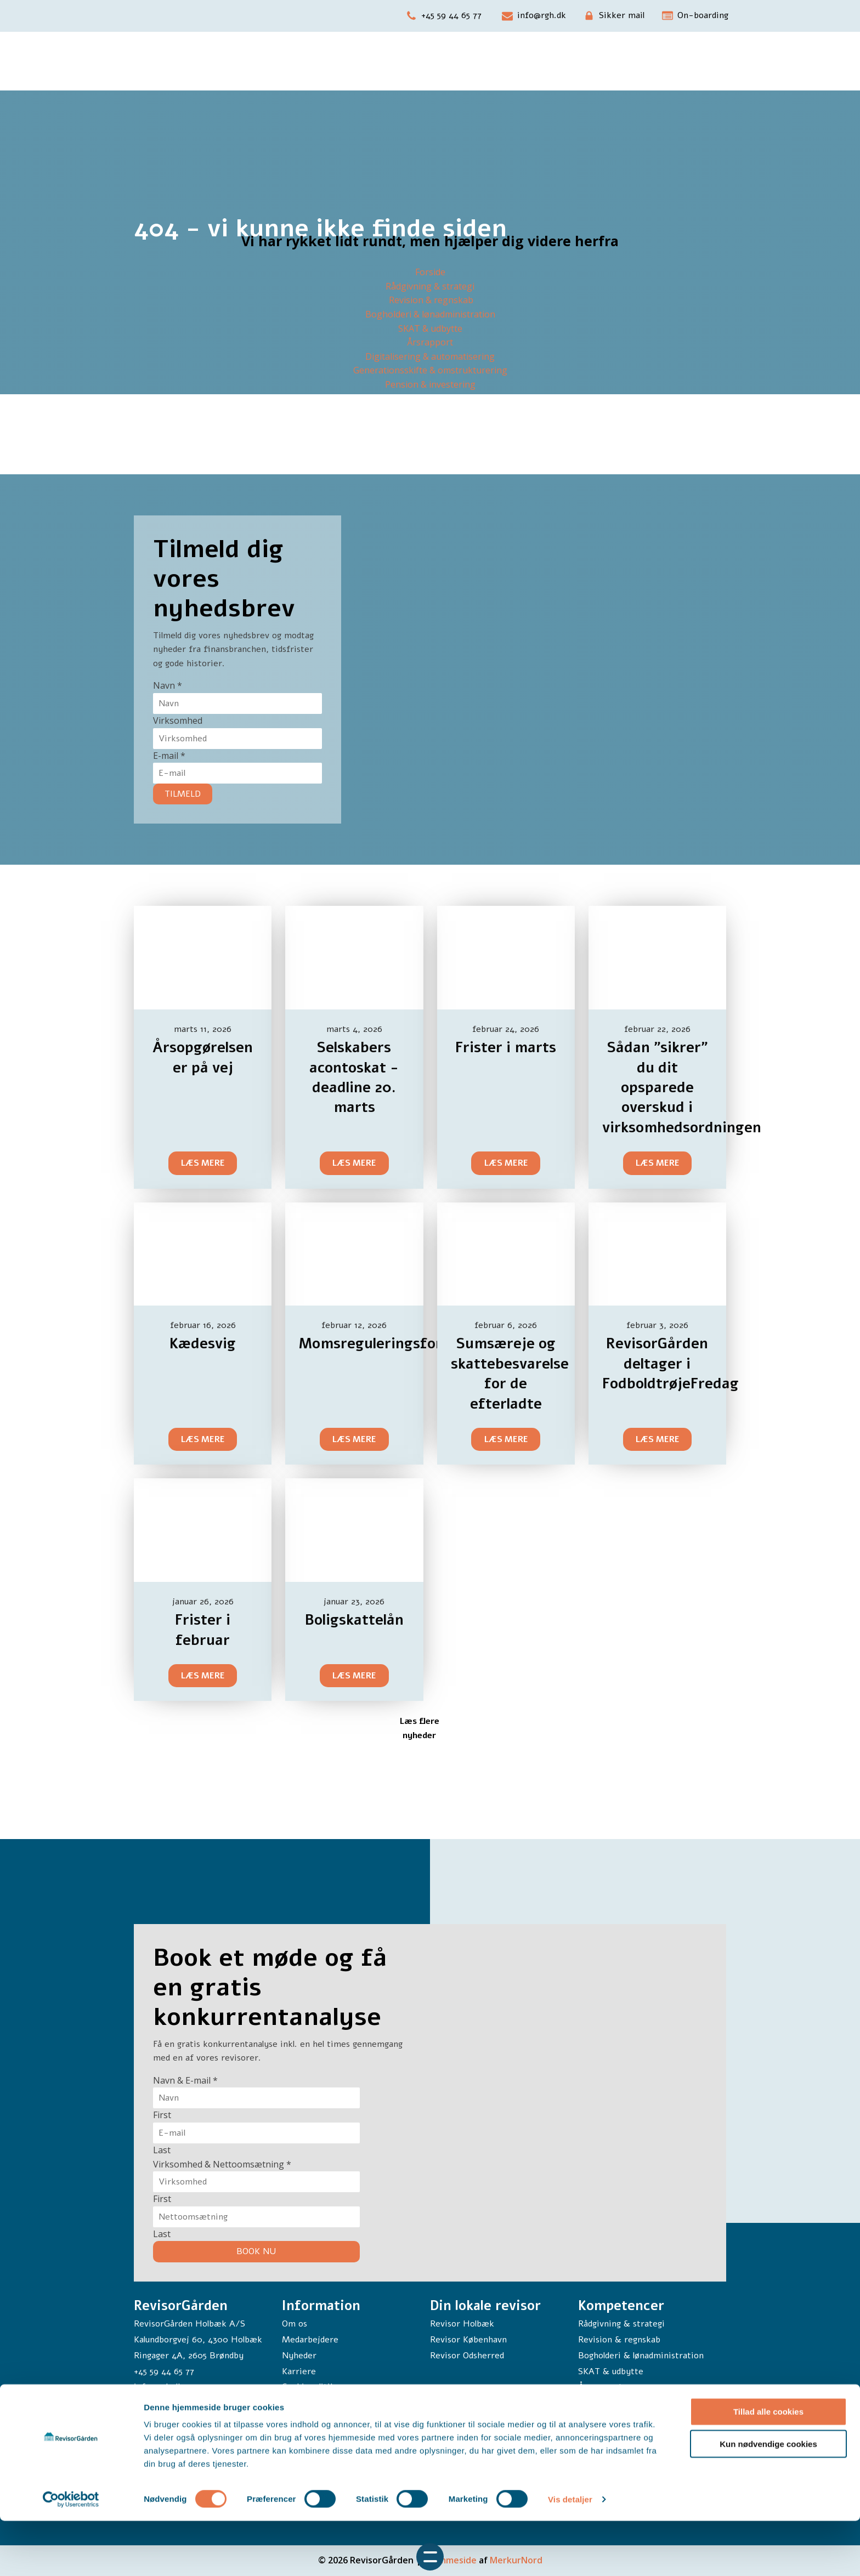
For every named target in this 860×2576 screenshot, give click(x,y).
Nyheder (299, 2356)
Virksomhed (177, 720)
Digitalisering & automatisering (430, 356)
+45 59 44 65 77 (164, 2371)
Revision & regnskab (430, 300)
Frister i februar (202, 1629)
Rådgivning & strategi (430, 286)
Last (162, 2150)
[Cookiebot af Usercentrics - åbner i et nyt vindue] (71, 2554)
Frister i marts (505, 1047)
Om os (294, 2324)
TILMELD (183, 794)
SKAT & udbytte (430, 328)
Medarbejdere (310, 2340)
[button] (443, 15)
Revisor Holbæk (462, 2324)
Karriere (299, 2371)
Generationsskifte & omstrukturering (430, 370)
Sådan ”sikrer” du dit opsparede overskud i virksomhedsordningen (681, 1087)
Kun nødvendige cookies (768, 2499)
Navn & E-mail (185, 2080)
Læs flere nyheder (419, 1728)
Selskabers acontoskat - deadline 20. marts (354, 1077)
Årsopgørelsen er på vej (202, 1057)
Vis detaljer (570, 2554)
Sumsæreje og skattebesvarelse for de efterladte (510, 1373)
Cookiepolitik (308, 2387)
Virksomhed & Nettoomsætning (222, 2164)
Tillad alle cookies (768, 2466)
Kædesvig (202, 1343)
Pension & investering (430, 384)
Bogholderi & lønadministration (430, 314)
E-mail (169, 756)
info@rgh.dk (158, 2387)
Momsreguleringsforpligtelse (400, 1343)
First (162, 2115)
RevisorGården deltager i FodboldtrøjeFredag (670, 1363)
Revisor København (468, 2340)
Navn (167, 685)
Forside (430, 272)
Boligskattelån (354, 1620)
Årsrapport (430, 342)
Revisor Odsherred (467, 2356)
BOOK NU (256, 2251)
